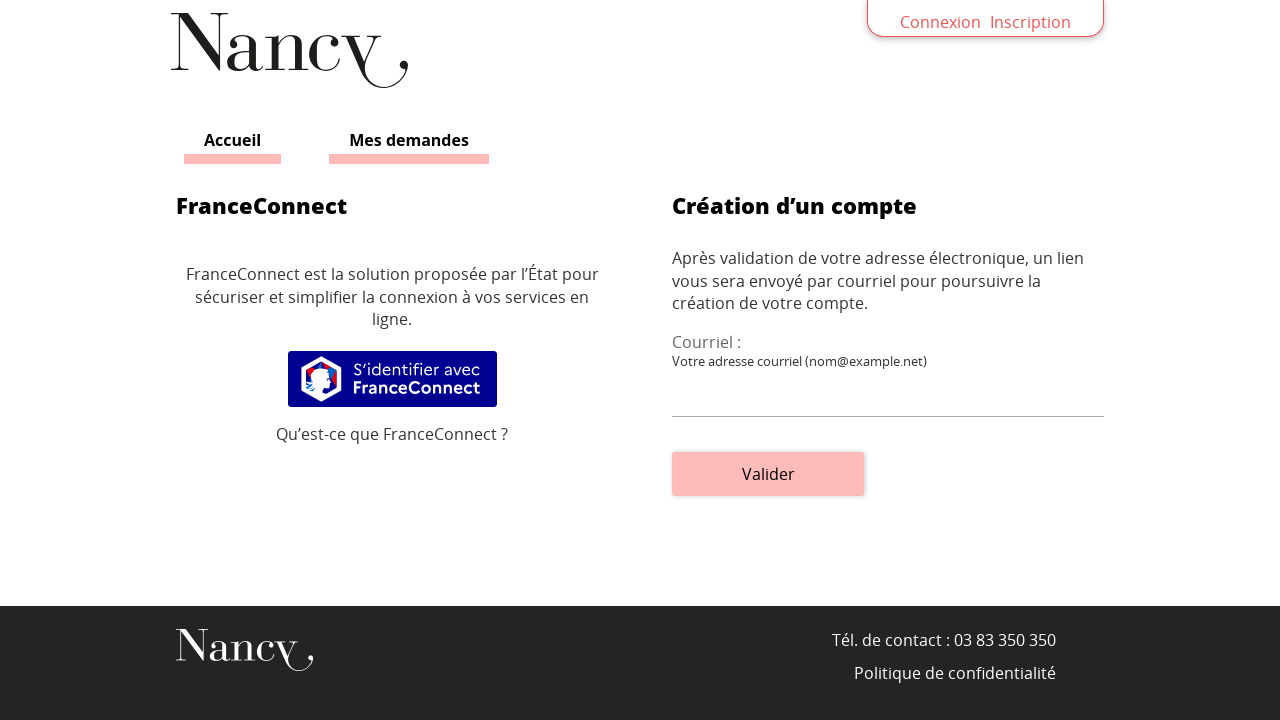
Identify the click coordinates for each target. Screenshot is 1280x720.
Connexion (940, 22)
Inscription (1030, 22)
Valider (768, 474)
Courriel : (706, 342)
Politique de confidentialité (955, 673)
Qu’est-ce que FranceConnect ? (392, 434)
